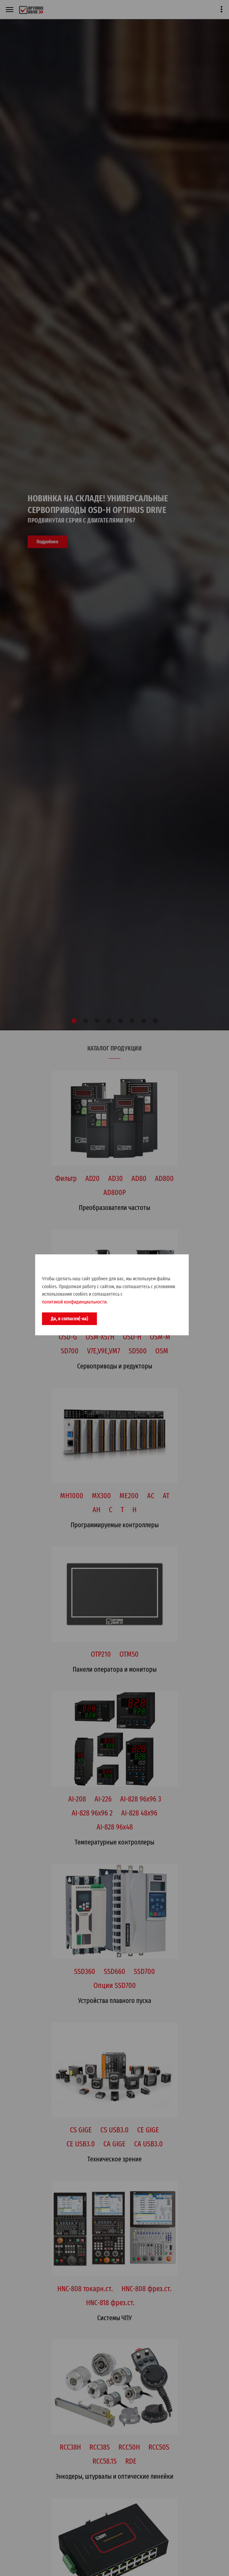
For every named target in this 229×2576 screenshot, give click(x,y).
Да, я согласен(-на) (69, 1318)
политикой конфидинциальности (74, 1302)
